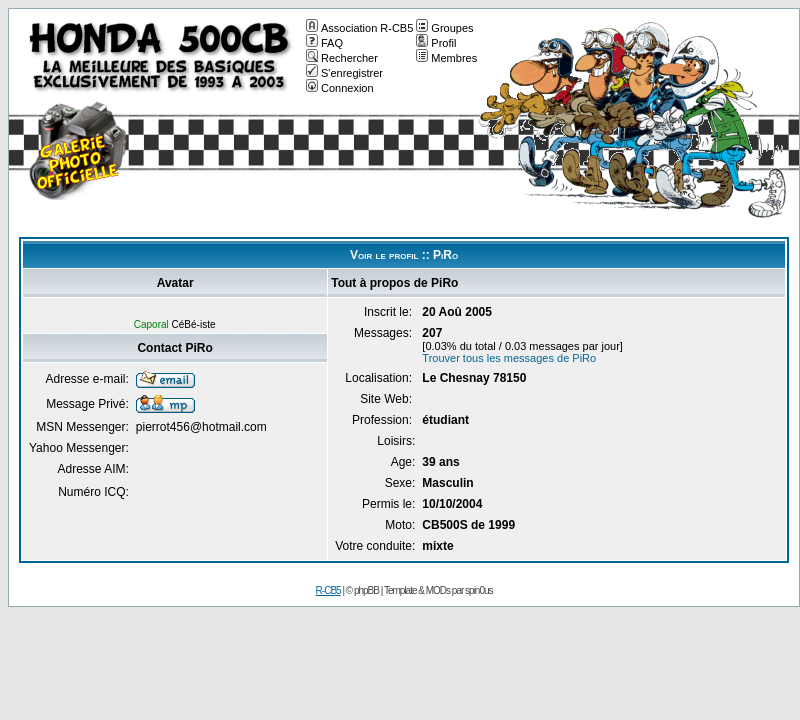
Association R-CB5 (359, 28)
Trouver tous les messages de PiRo (509, 358)
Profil (436, 43)
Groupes (444, 28)
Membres (446, 58)
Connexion (340, 88)
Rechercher (342, 58)
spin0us (478, 590)
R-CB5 (328, 590)
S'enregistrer (344, 73)
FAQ (324, 43)
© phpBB (362, 590)
